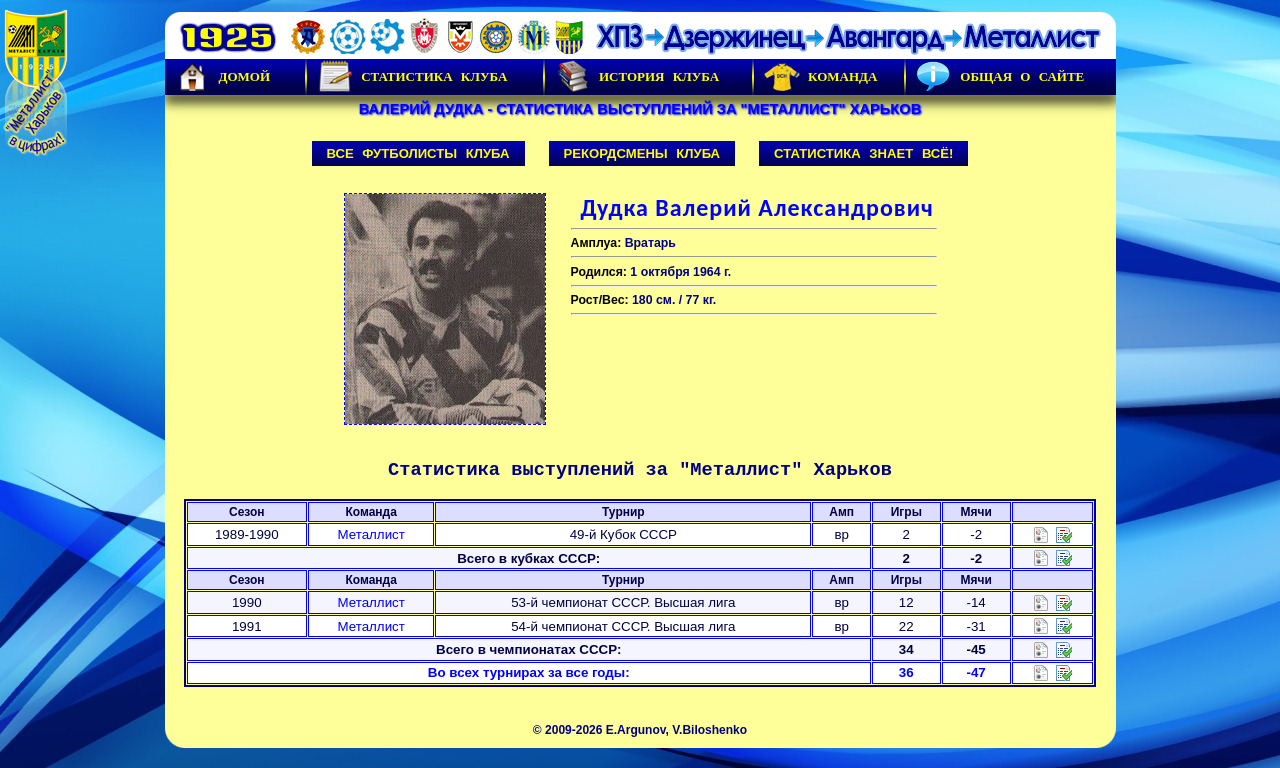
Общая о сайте (1000, 77)
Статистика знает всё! (863, 153)
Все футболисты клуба (418, 153)
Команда (820, 77)
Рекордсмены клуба (642, 153)
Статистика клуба (412, 77)
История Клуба (637, 77)
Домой (223, 77)
